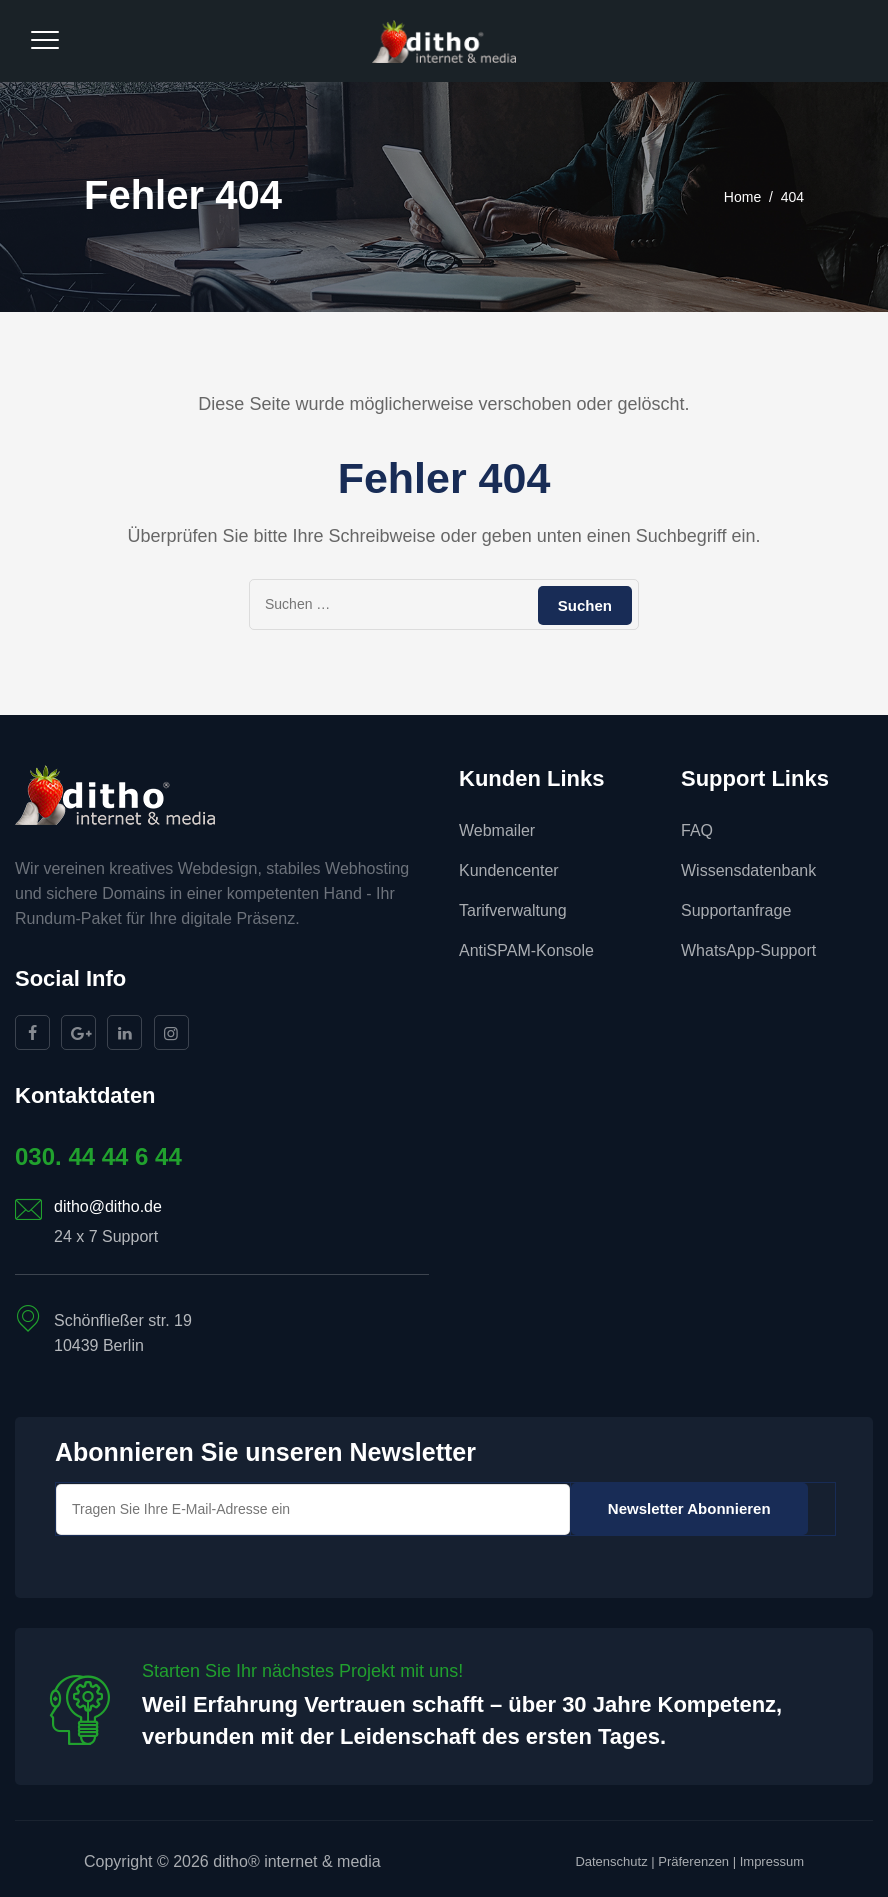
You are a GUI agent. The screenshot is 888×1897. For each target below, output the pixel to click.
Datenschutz (611, 1861)
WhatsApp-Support (748, 950)
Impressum (772, 1861)
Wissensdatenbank (748, 870)
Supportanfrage (736, 910)
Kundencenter (509, 870)
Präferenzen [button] (693, 1861)
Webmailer (497, 830)
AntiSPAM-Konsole (526, 950)
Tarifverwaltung (513, 910)
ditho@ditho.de (108, 1206)
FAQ (697, 830)
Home (742, 197)
